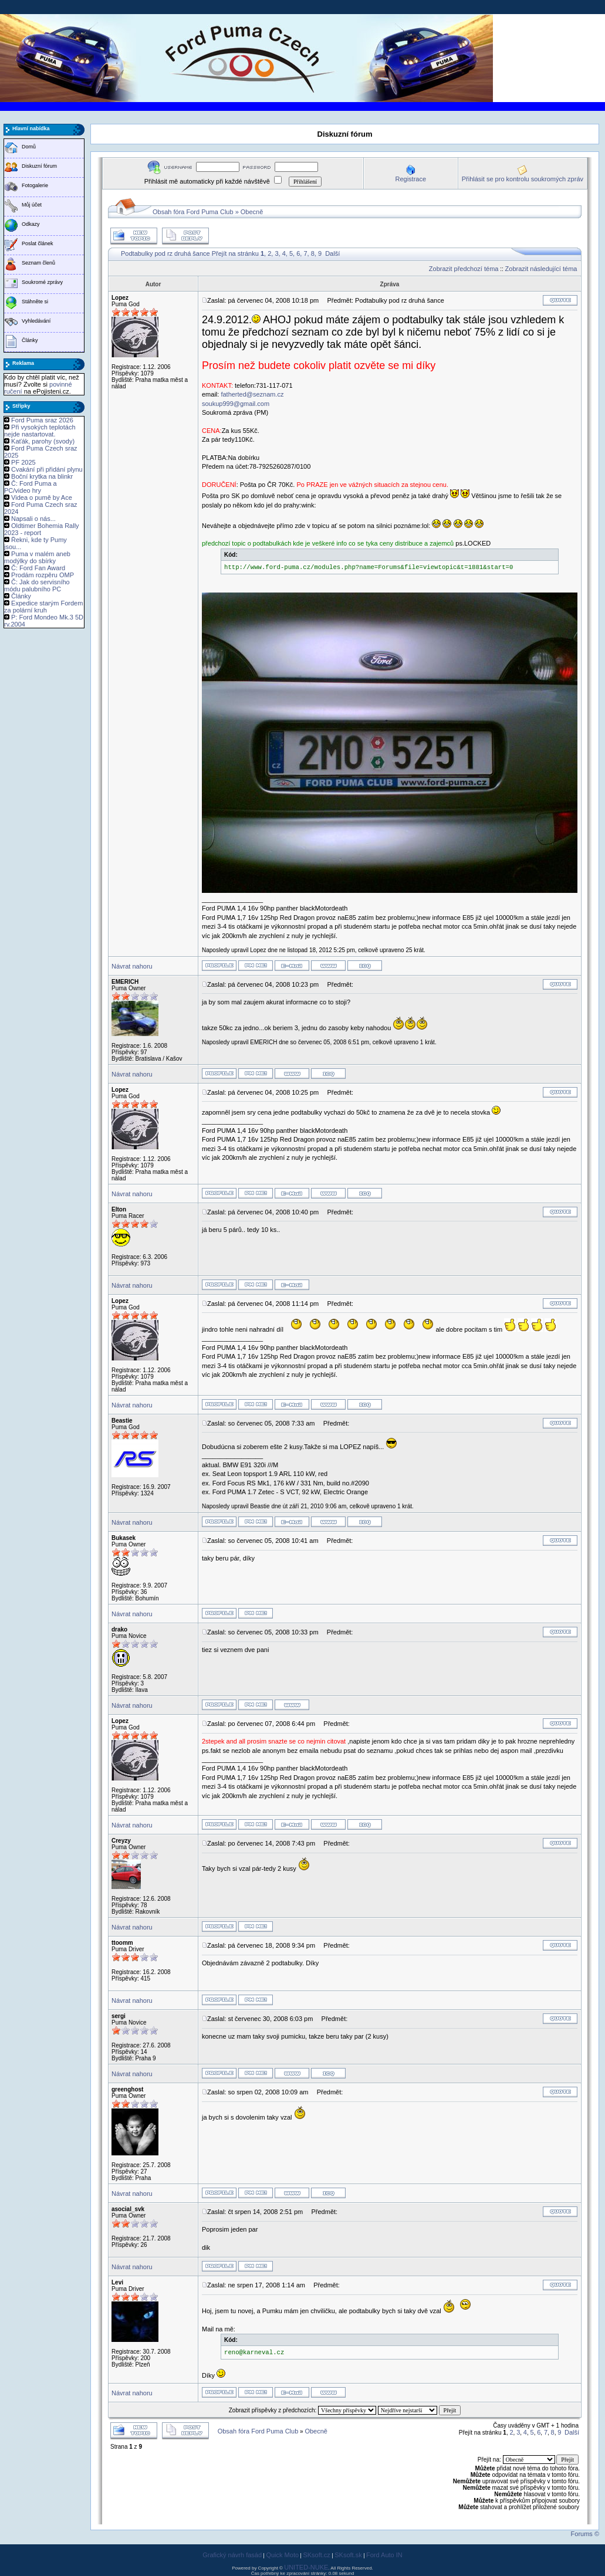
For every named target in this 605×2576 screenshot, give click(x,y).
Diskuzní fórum (39, 166)
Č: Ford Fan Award (38, 567)
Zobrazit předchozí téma (464, 268)
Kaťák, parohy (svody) (43, 441)
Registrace (410, 178)
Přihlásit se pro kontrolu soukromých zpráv (522, 178)
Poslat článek (37, 243)
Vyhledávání (36, 321)
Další (332, 253)
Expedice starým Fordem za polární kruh (43, 607)
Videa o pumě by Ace (41, 497)
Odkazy (31, 224)
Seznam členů (38, 263)
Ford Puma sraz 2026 (42, 420)
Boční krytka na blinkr (42, 476)
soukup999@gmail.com (235, 403)
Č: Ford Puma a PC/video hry (30, 487)
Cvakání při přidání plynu (47, 469)
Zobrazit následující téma (541, 268)
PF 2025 (23, 462)
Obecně (252, 211)
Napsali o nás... (33, 518)
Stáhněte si (35, 301)
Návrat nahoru (132, 966)
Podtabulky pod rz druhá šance (165, 253)
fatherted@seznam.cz (252, 394)
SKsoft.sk (347, 2554)
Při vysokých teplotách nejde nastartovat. (40, 431)
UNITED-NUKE (306, 2567)
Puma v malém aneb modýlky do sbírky (37, 557)
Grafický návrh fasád (232, 2554)
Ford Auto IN (384, 2554)
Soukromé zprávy (42, 282)
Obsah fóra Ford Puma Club (193, 211)
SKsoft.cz (316, 2554)
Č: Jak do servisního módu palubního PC (37, 585)
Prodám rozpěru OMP (42, 574)
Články (30, 340)
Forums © (585, 2533)
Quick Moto (282, 2554)
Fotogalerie (35, 185)
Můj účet (32, 205)
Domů (29, 147)
